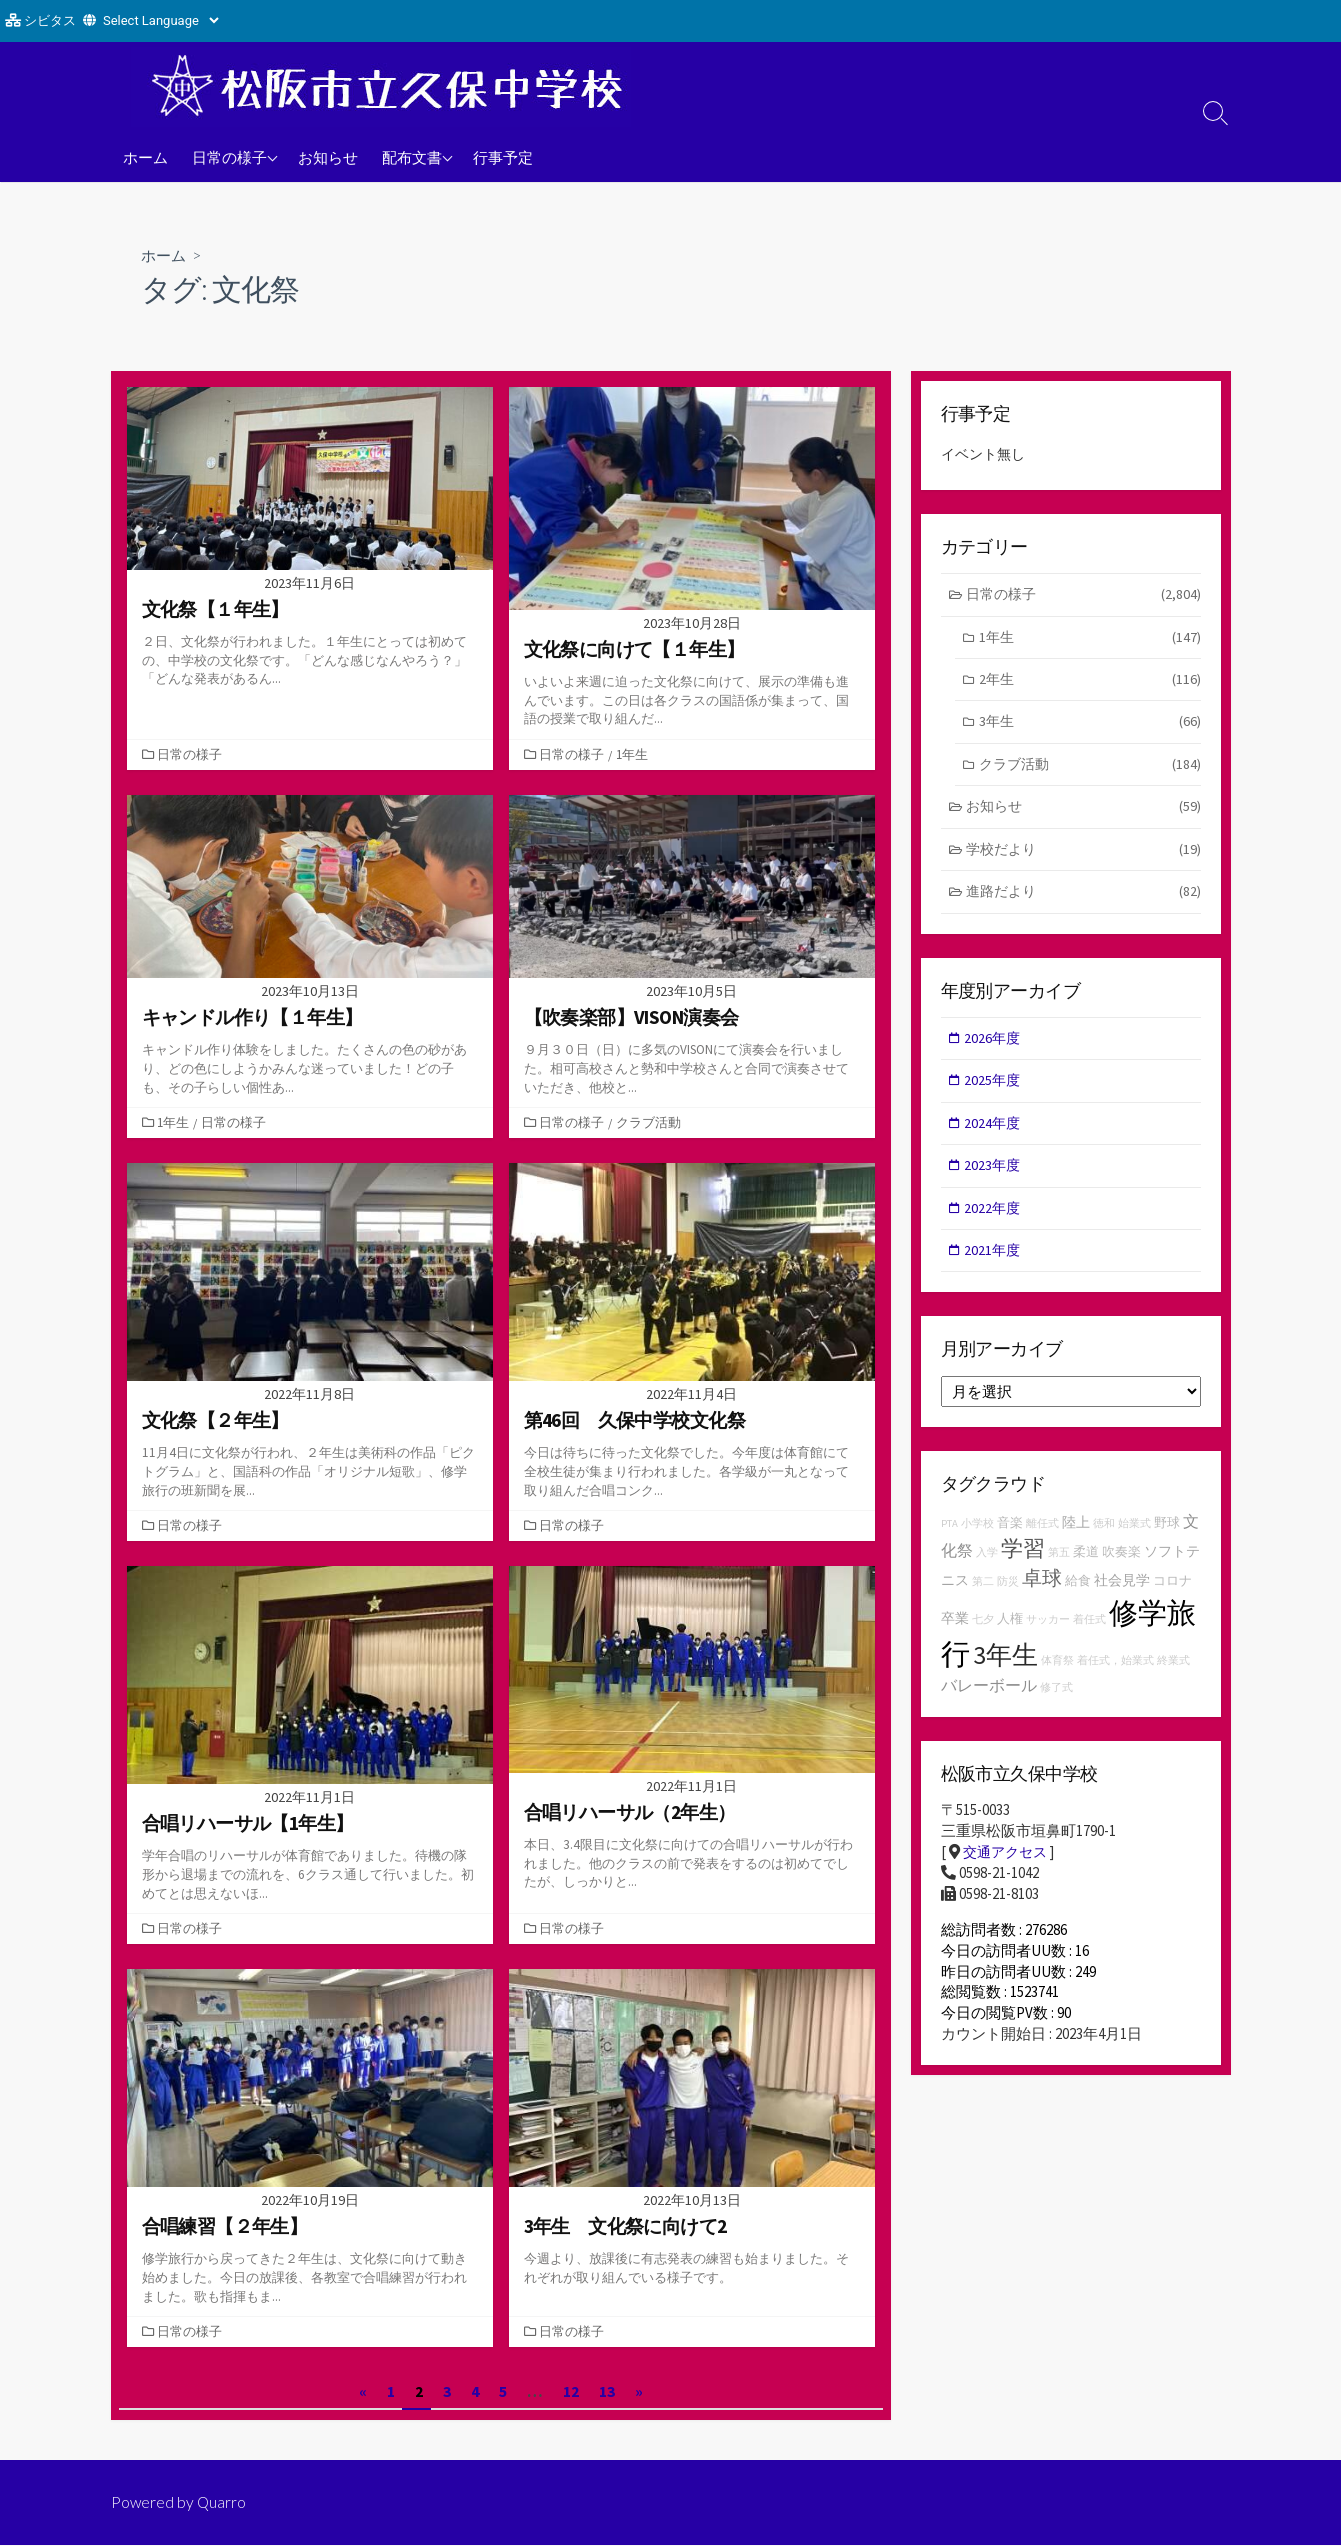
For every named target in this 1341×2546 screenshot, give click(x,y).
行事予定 (503, 157)
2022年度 (995, 1223)
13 (607, 2391)
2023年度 (995, 1179)
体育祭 (1057, 1678)
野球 (1167, 1540)
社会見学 (1122, 1598)
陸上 (1076, 1540)
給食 (1078, 1598)
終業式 (1173, 1678)
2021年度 (995, 1266)
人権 (1010, 1636)
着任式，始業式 (1115, 1678)
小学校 (977, 1541)
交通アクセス (1008, 1870)
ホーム (145, 157)
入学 (987, 1570)
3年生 (1090, 727)
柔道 (1086, 1569)
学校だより (1083, 858)
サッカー (1048, 1637)
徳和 (1104, 1541)
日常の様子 (229, 157)
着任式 (1089, 1637)
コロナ (1172, 1598)
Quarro (223, 2503)
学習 (1023, 1566)
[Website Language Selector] (160, 20)
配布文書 (412, 157)
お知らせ (328, 157)
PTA (949, 1541)
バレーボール (989, 1703)
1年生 (634, 754)
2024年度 (995, 1136)
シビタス (50, 20)
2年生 (1090, 683)
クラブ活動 (650, 1123)
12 (571, 2391)
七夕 (983, 1637)
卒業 (955, 1636)
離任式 (1042, 1541)
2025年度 (995, 1092)
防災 (1008, 1599)
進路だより (1083, 901)
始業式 (1134, 1541)
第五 (1059, 1570)
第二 (983, 1599)
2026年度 (995, 1048)
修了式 (1056, 1705)
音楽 (1010, 1540)
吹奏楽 (1121, 1569)
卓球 (1042, 1595)
